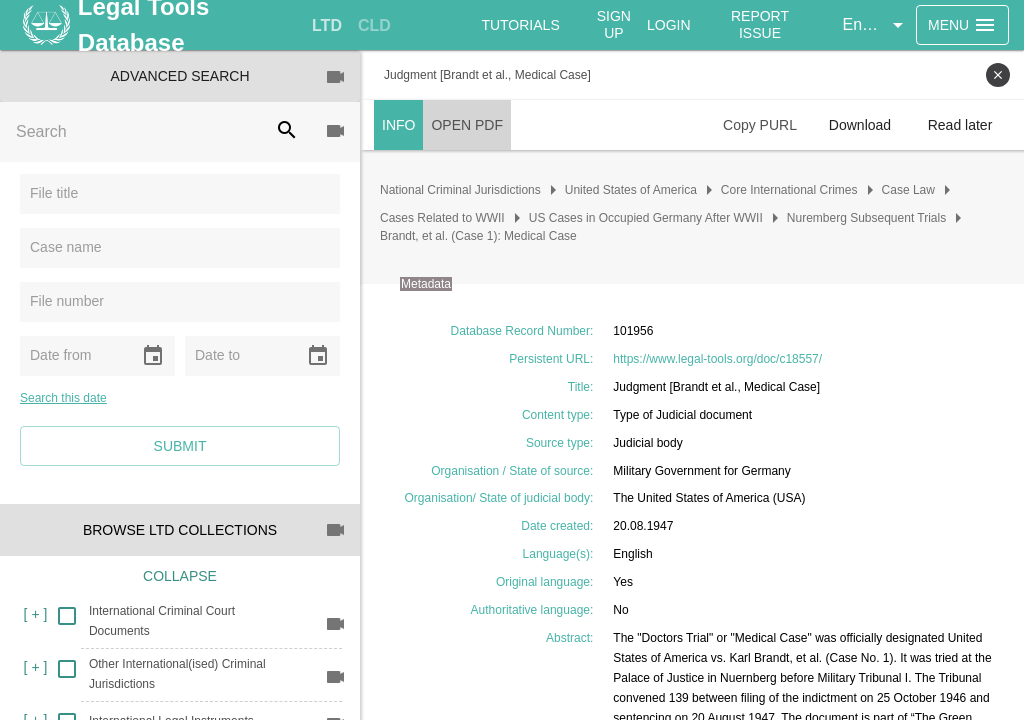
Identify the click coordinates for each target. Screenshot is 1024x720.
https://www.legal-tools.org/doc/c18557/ (717, 359)
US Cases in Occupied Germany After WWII (646, 218)
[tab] (327, 26)
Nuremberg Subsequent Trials (866, 218)
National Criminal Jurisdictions (460, 190)
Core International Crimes (789, 190)
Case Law (908, 190)
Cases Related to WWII (442, 218)
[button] (876, 25)
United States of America (631, 190)
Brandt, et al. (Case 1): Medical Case (478, 236)
